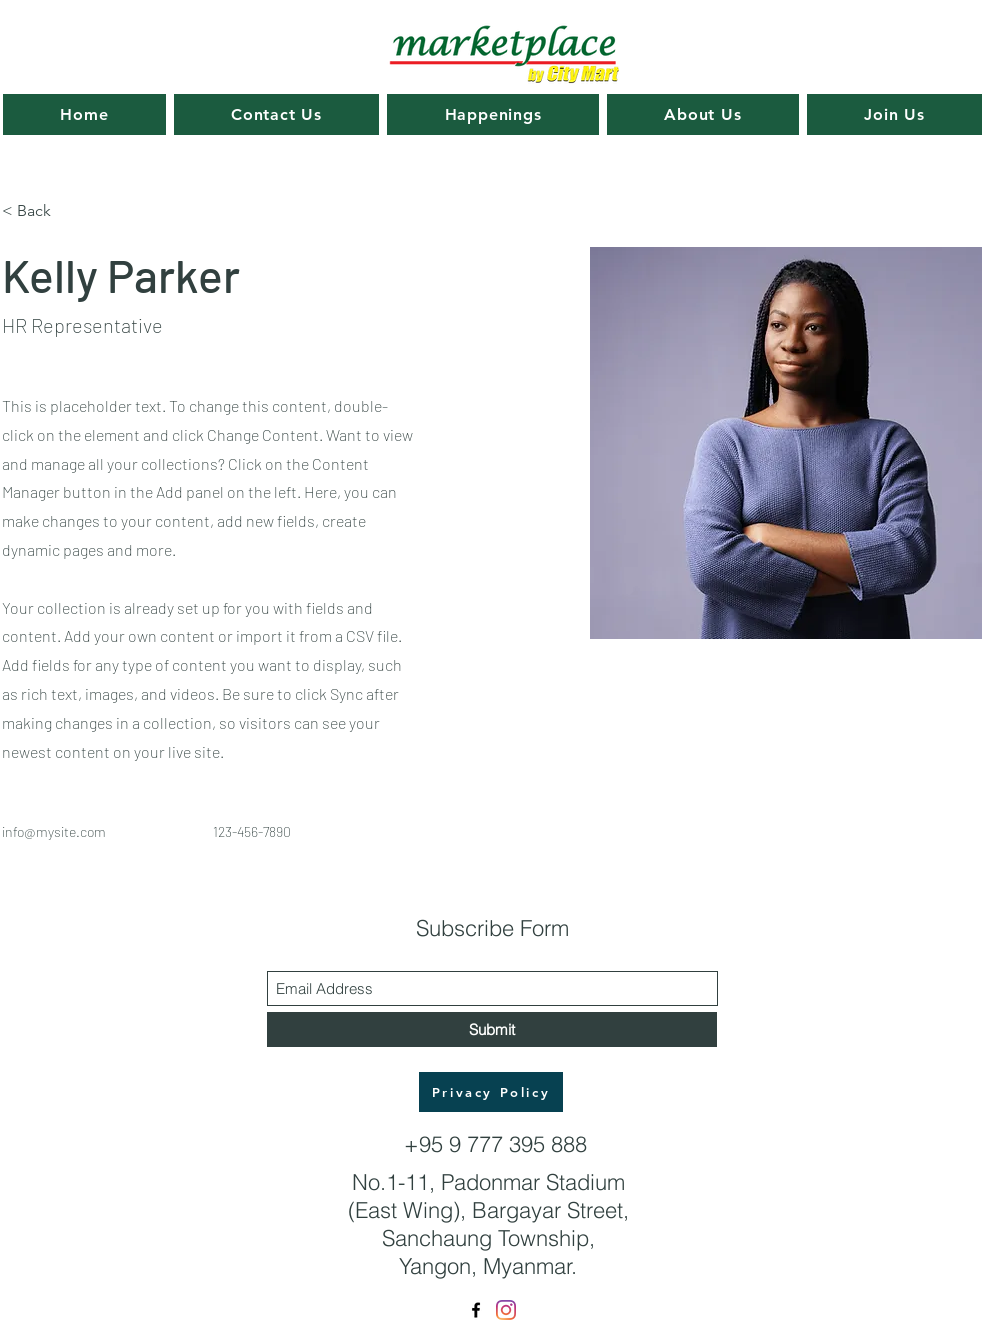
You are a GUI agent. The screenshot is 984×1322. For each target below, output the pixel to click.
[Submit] (492, 1029)
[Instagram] (506, 1310)
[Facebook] (476, 1310)
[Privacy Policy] (491, 1092)
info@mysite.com (54, 831)
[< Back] (41, 211)
